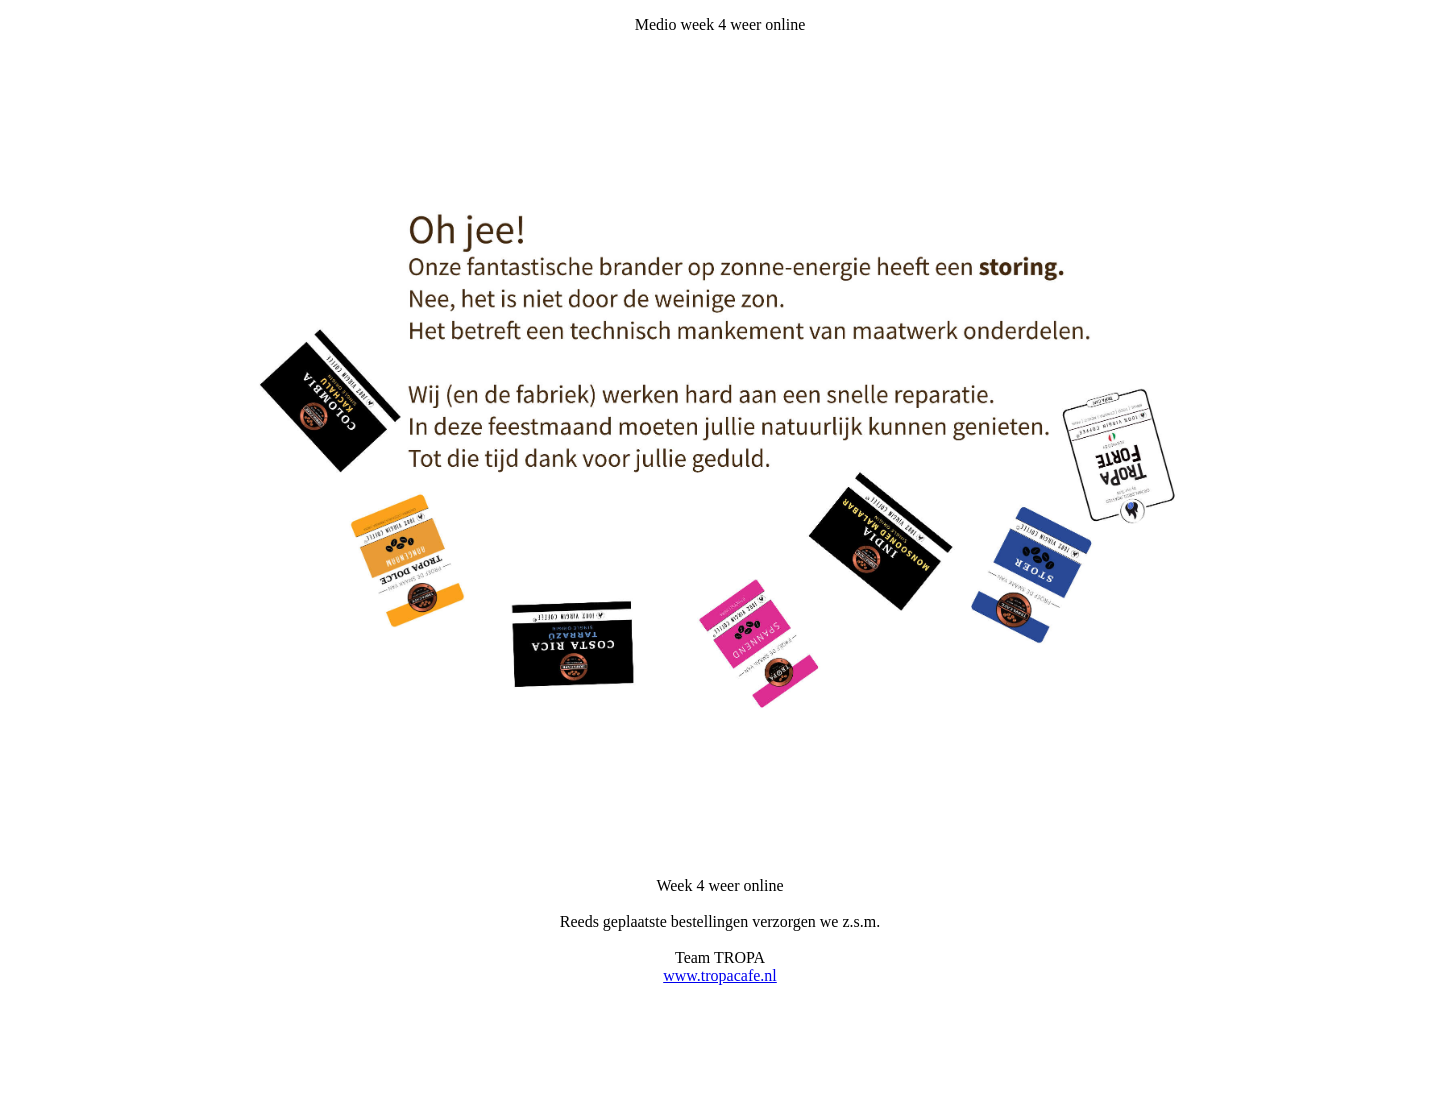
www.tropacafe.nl (720, 975)
